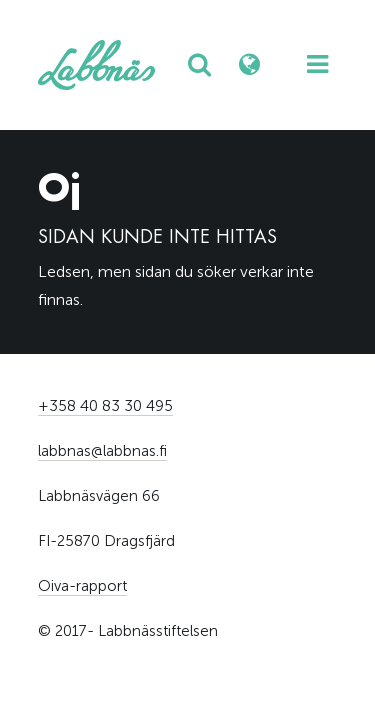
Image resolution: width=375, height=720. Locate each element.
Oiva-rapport (82, 586)
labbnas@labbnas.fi (102, 451)
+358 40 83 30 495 (105, 406)
